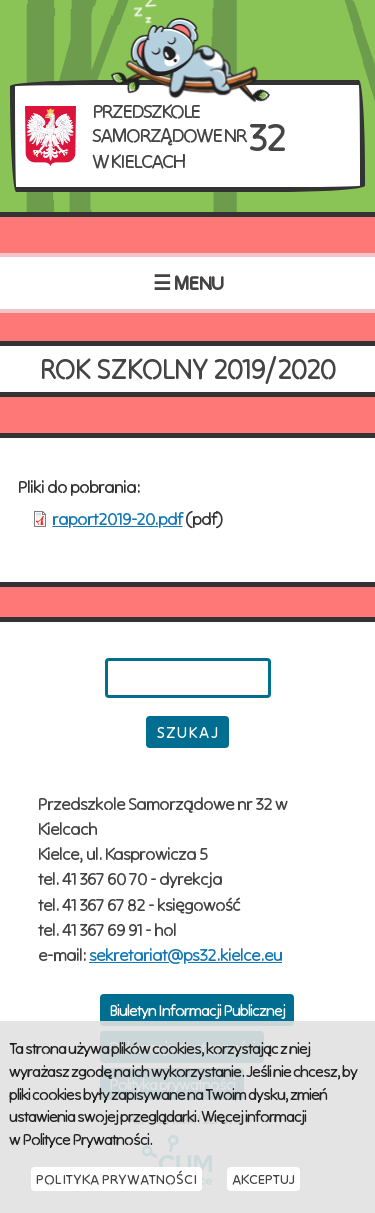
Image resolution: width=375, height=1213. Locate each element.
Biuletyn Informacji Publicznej (197, 1010)
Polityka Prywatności (116, 1179)
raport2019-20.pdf (117, 518)
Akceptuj (263, 1179)
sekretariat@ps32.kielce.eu (185, 954)
